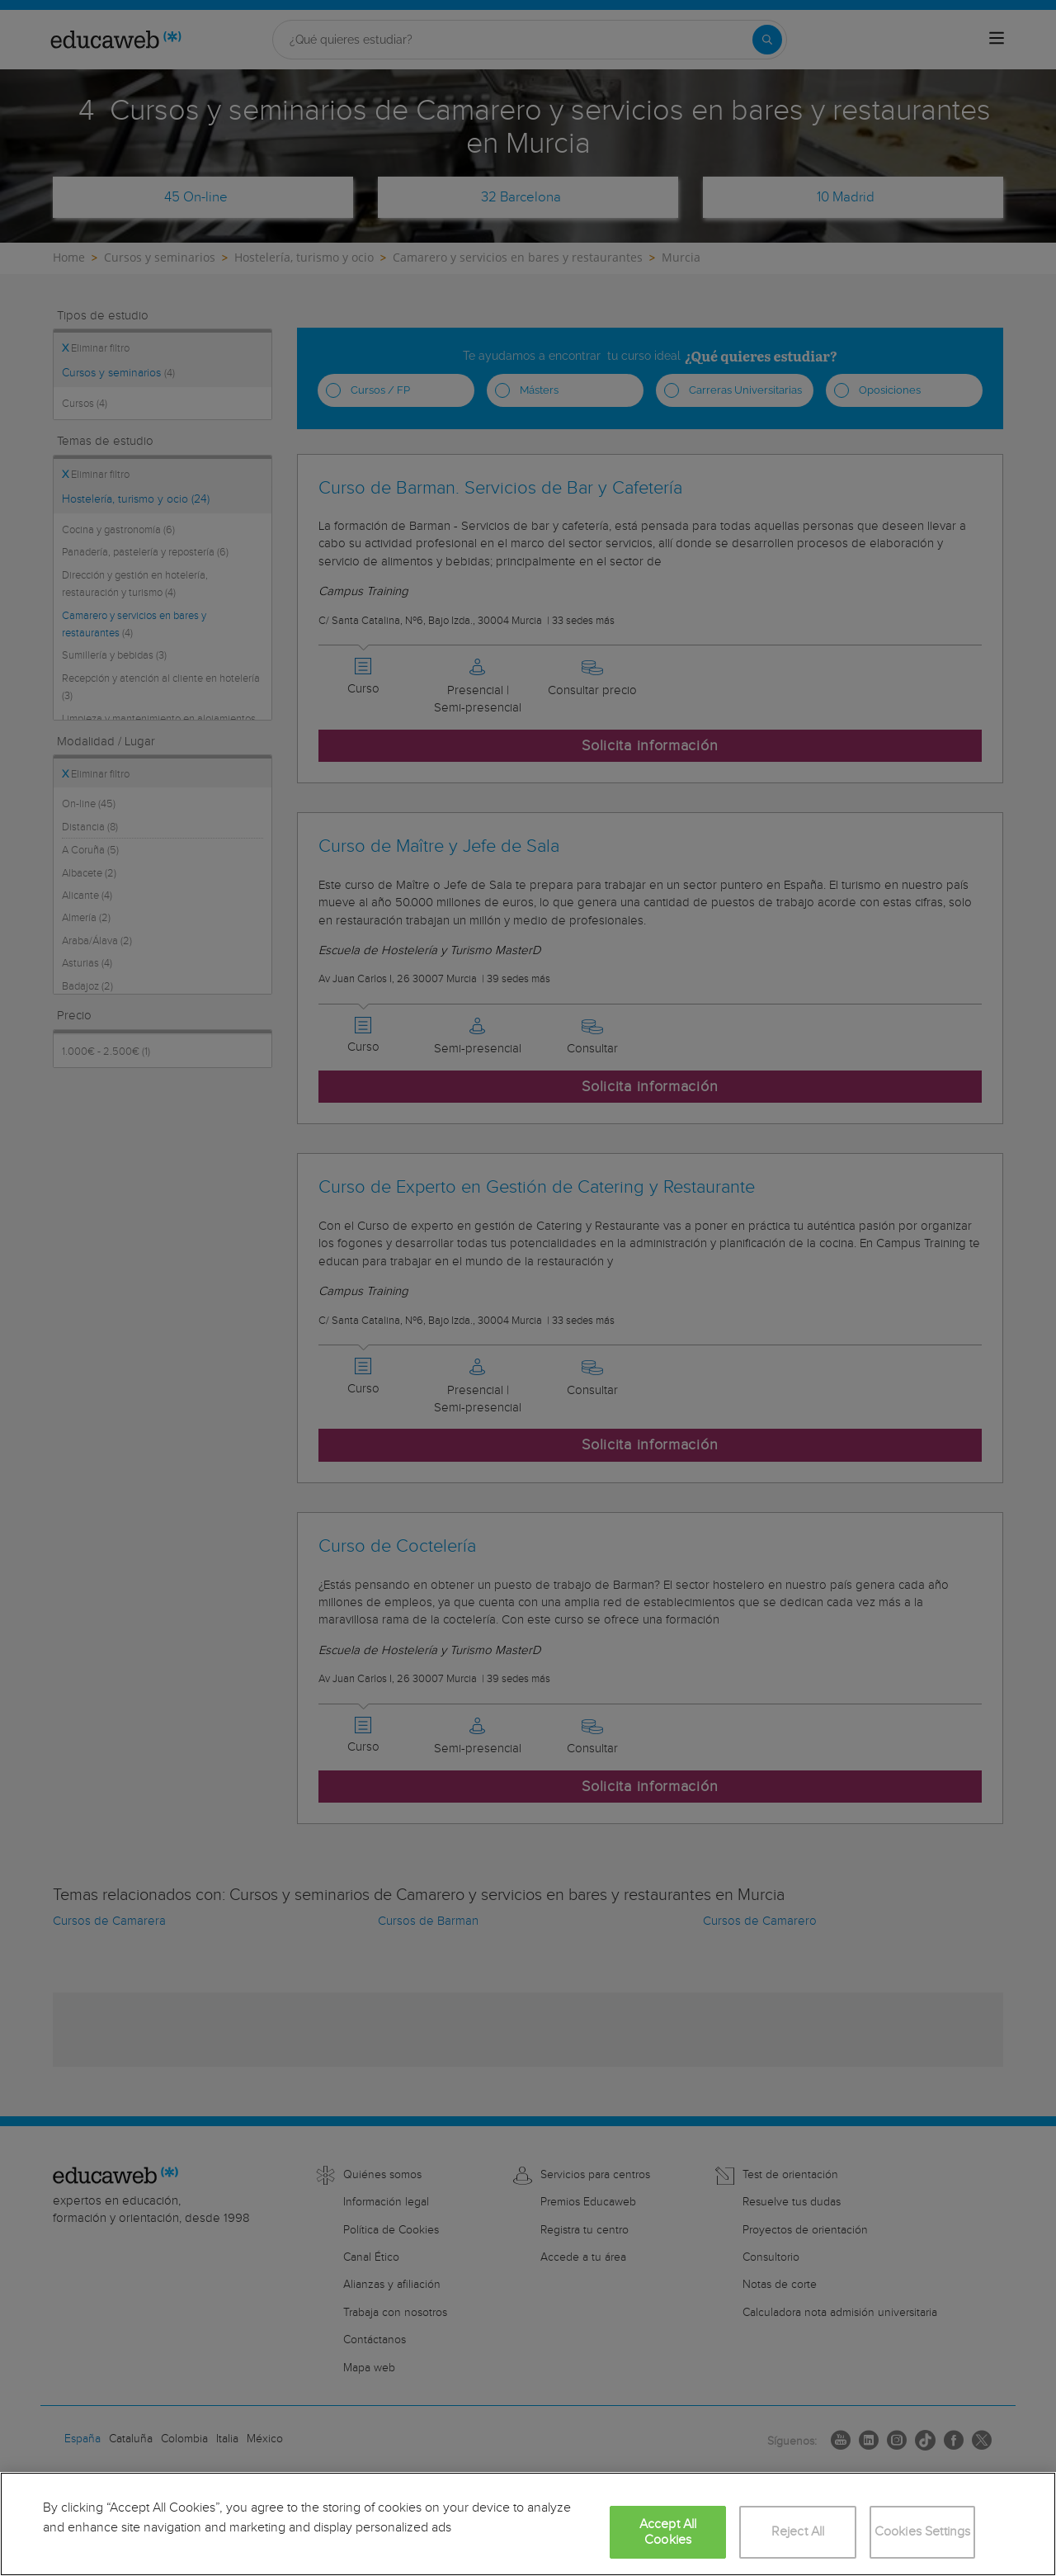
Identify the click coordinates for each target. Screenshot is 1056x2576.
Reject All (798, 2532)
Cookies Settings (922, 2532)
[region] (528, 2524)
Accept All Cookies (668, 2532)
